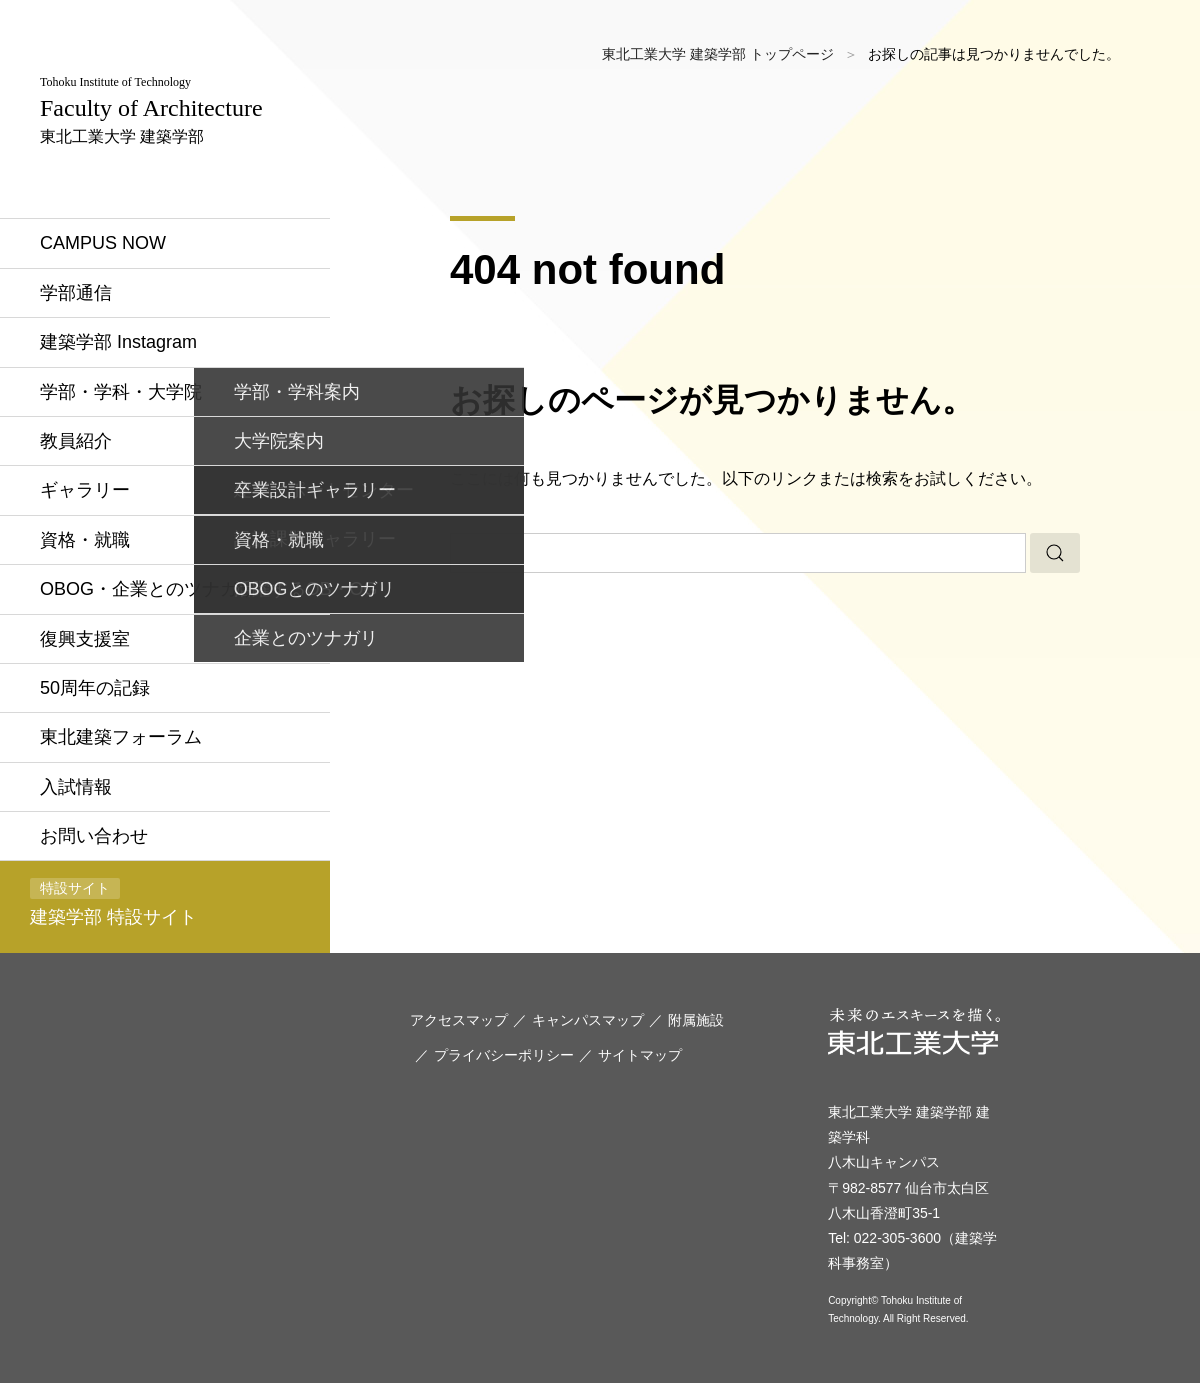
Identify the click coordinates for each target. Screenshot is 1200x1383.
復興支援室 (85, 639)
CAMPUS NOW (103, 243)
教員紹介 (76, 441)
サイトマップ (640, 1055)
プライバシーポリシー (504, 1055)
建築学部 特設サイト (113, 902)
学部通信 (76, 293)
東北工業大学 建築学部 (151, 110)
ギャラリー (85, 490)
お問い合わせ (94, 836)
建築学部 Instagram (118, 342)
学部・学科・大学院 (121, 392)
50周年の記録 (95, 688)
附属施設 (696, 1020)
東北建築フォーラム (121, 737)
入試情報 (76, 787)
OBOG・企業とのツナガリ (148, 589)
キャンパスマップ (588, 1020)
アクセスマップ (459, 1020)
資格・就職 (85, 540)
